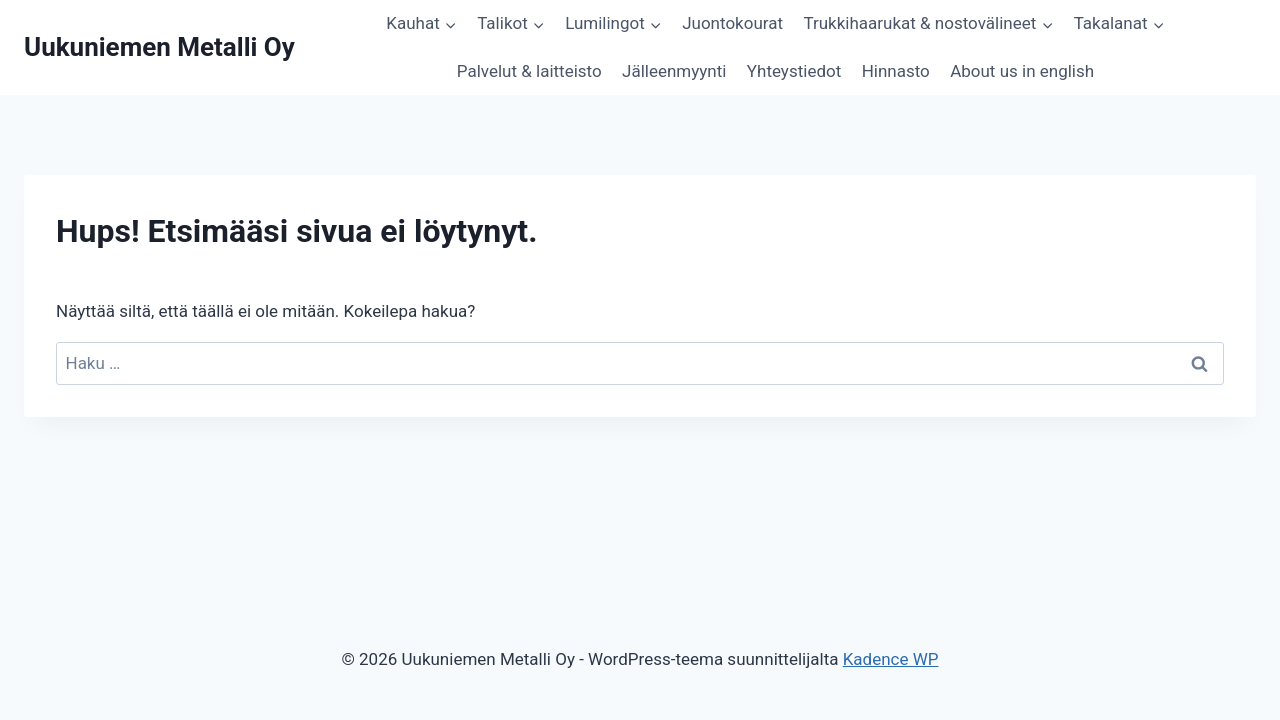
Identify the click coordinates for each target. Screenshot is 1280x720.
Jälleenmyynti (674, 71)
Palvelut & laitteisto (529, 71)
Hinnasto (896, 71)
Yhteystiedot (794, 71)
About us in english (1022, 71)
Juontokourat (732, 23)
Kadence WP (891, 659)
